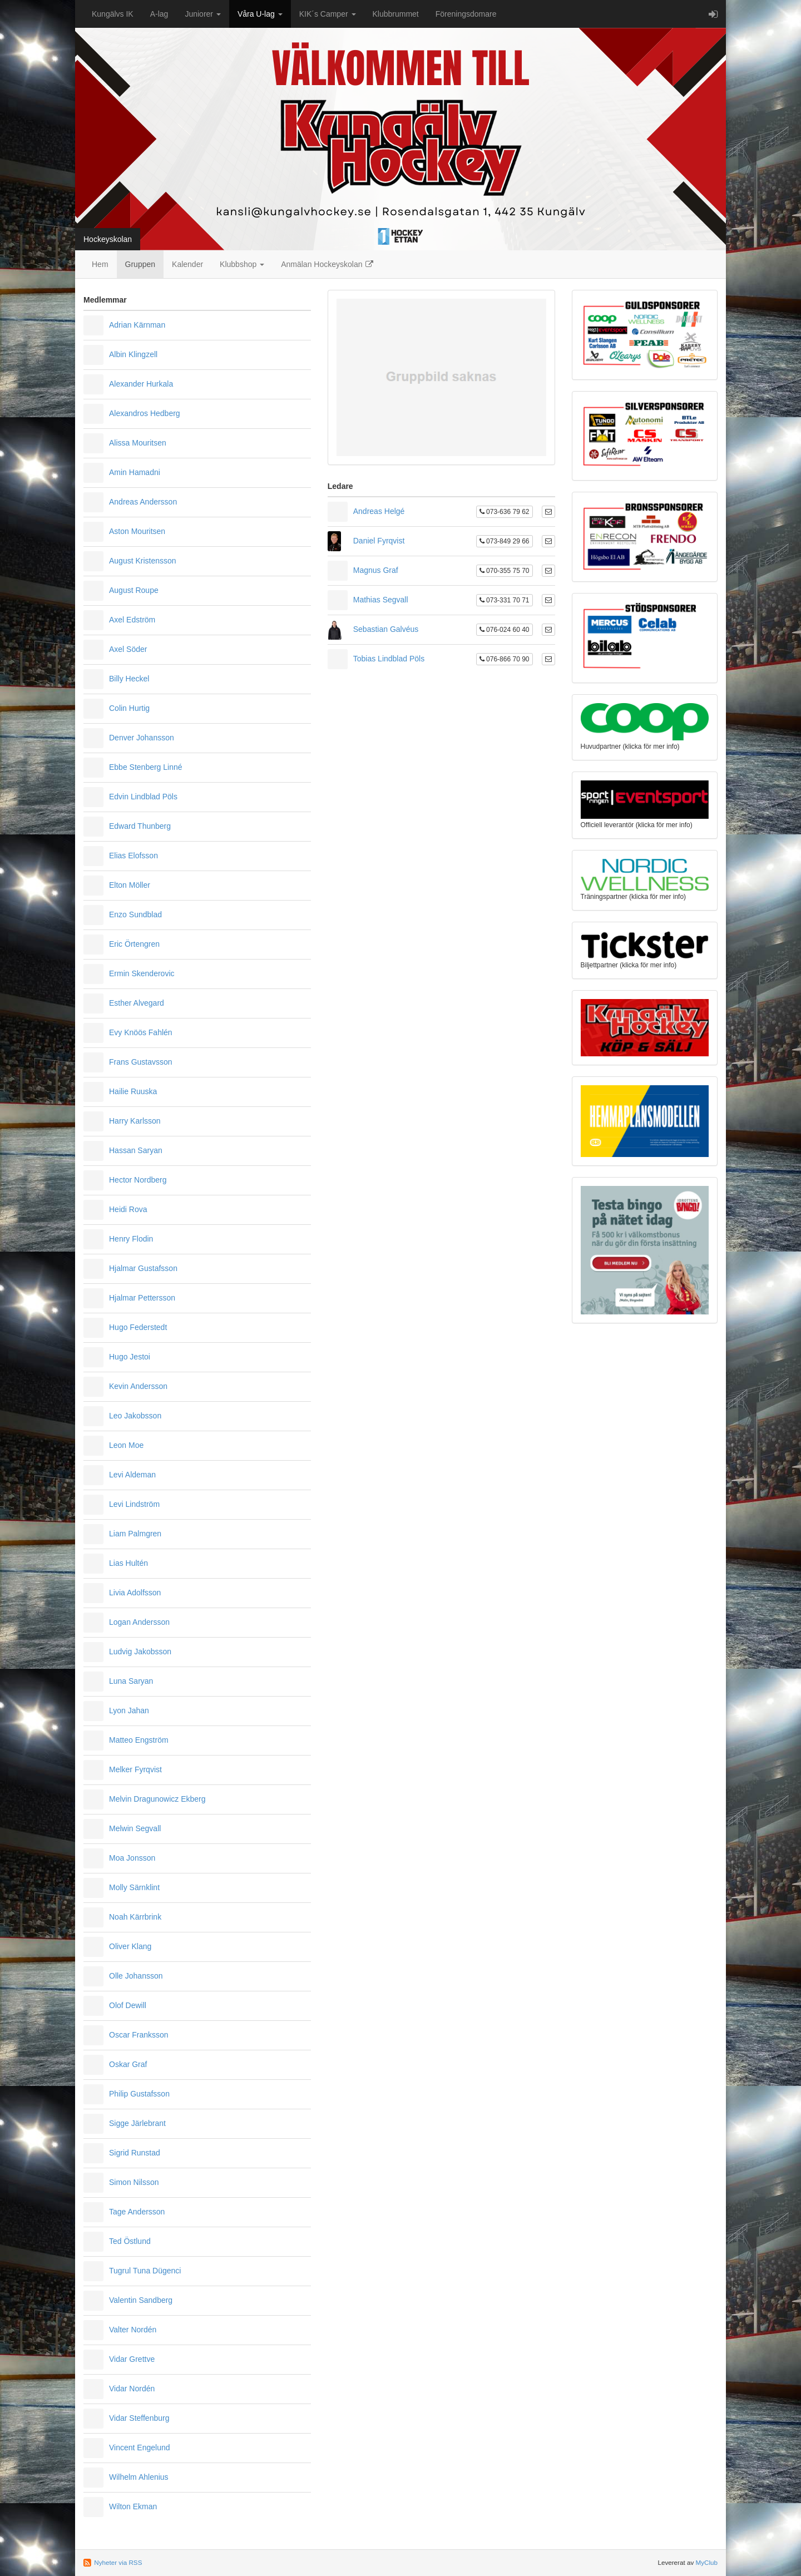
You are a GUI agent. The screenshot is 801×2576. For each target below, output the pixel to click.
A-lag (159, 13)
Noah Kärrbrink (135, 1916)
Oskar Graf (128, 2064)
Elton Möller (129, 885)
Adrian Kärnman (137, 324)
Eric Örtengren (134, 944)
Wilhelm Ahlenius (139, 2477)
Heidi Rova (128, 1209)
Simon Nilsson (134, 2182)
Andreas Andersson (143, 501)
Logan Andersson (139, 1622)
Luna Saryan (131, 1681)
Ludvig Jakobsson (140, 1651)
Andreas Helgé (379, 511)
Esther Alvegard (136, 1002)
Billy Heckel (129, 678)
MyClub (706, 2562)
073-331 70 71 (504, 600)
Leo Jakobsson (135, 1415)
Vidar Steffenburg (139, 2418)
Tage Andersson (137, 2211)
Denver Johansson (141, 737)
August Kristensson (142, 560)
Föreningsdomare (466, 13)
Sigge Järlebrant (137, 2123)
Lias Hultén (128, 1563)
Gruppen (140, 264)
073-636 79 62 (504, 512)
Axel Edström (132, 619)
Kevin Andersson (138, 1386)
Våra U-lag (260, 13)
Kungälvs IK (113, 13)
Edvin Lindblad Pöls (143, 796)
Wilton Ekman (133, 2506)
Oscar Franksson (139, 2034)
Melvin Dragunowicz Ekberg (157, 1798)
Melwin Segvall (135, 1828)
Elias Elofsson (133, 855)
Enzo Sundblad (135, 914)
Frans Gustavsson (140, 1061)
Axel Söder (128, 649)
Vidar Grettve (132, 2359)
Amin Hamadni (134, 472)
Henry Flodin (131, 1238)
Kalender (187, 264)
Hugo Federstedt (138, 1327)
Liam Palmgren (135, 1533)
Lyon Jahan (129, 1710)
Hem (100, 264)
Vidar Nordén (132, 2388)
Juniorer (202, 13)
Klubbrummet (396, 13)
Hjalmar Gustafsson (143, 1268)
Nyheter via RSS (118, 2562)
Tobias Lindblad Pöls (388, 658)
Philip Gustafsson (139, 2093)
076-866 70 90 (504, 659)
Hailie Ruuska (133, 1091)
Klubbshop (242, 264)
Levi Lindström (134, 1504)
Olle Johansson (136, 1975)
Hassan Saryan (135, 1150)
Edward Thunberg (140, 826)
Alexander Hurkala (141, 383)
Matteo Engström (139, 1740)
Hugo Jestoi (129, 1356)
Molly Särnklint (134, 1887)
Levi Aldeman (132, 1474)
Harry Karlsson (135, 1120)
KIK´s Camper (327, 13)
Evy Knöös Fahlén (140, 1032)
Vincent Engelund (139, 2447)
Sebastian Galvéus (386, 629)
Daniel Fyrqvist (379, 540)
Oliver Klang (130, 1946)
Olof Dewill (127, 2005)
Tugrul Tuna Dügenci (145, 2270)
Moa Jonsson (132, 1857)
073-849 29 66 (504, 541)
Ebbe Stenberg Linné (145, 767)
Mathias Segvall (380, 599)
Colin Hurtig (129, 708)
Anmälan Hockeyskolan (327, 264)
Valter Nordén (132, 2329)
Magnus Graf (375, 570)
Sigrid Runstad (134, 2152)
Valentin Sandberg (140, 2300)
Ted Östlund (130, 2241)
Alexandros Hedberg (144, 413)
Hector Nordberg (138, 1179)
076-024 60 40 (504, 630)
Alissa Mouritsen (137, 442)
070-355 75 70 (504, 571)
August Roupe (134, 590)
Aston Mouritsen (137, 531)
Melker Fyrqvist (135, 1769)
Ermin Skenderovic (142, 973)
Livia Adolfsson (135, 1592)
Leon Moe (126, 1445)
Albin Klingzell (133, 354)
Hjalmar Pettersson (142, 1297)
